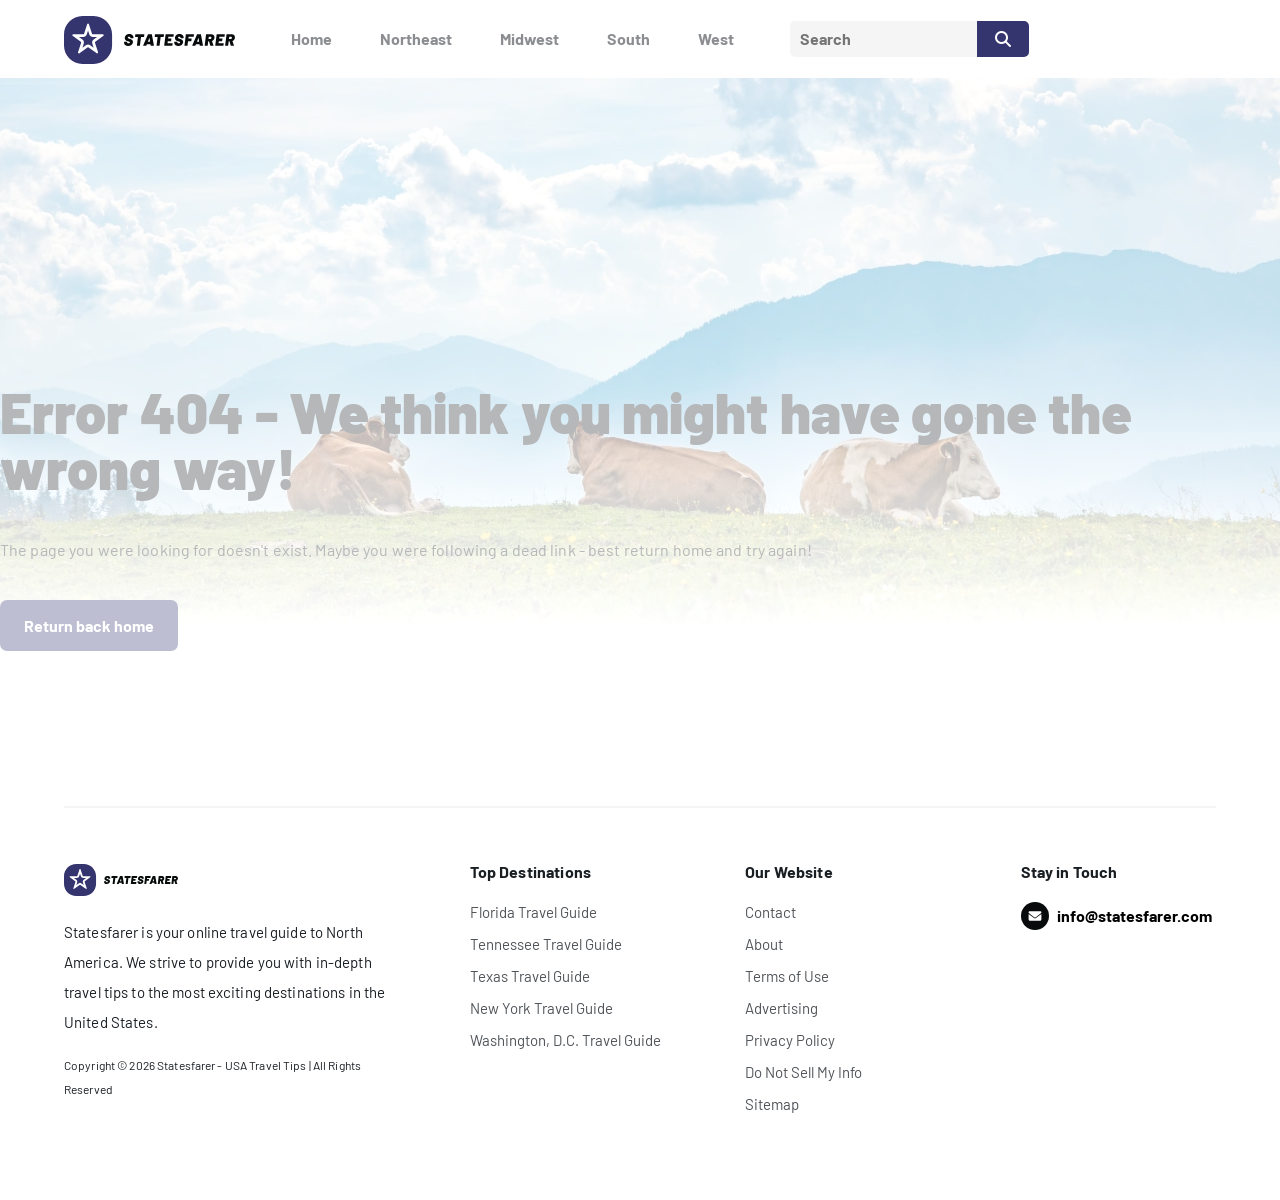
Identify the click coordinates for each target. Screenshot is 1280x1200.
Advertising (781, 1008)
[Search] (1003, 39)
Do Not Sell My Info (803, 1072)
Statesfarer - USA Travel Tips (231, 1065)
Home (311, 38)
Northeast (416, 38)
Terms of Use (787, 976)
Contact (770, 912)
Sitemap (772, 1104)
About (764, 944)
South (628, 38)
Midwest (529, 38)
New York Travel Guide (541, 1008)
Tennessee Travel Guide (546, 944)
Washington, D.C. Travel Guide (565, 1040)
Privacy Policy (790, 1040)
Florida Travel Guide (533, 912)
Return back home (89, 625)
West (716, 38)
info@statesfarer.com (1134, 915)
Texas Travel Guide (530, 976)
